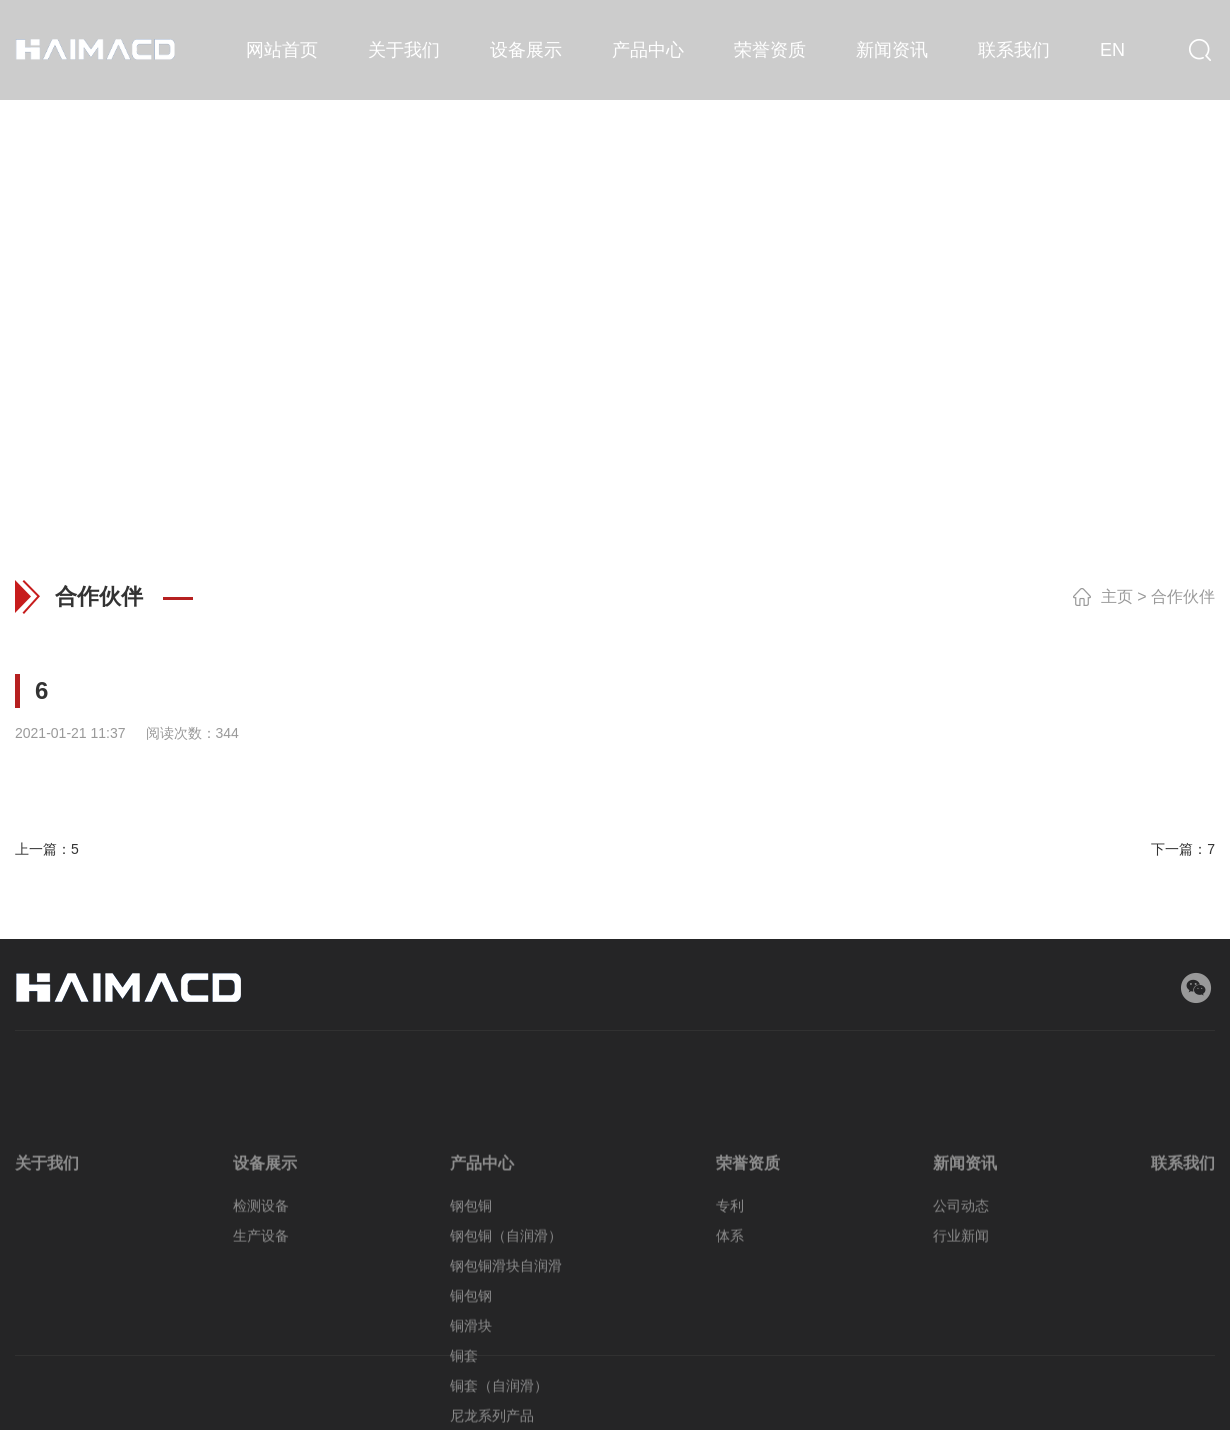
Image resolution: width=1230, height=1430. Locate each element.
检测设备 (261, 1263)
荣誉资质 (770, 50)
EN (1112, 50)
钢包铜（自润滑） (506, 1293)
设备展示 (526, 50)
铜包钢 (471, 1353)
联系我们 (1014, 50)
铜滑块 (471, 1383)
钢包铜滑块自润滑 (506, 1323)
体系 (730, 1293)
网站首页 (282, 50)
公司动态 (961, 1263)
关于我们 (404, 50)
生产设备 (261, 1293)
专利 (730, 1263)
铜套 (464, 1413)
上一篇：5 (47, 849)
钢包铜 (471, 1263)
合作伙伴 (1183, 596)
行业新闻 (961, 1293)
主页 (1117, 596)
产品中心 (648, 50)
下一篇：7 (1183, 849)
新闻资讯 (892, 50)
